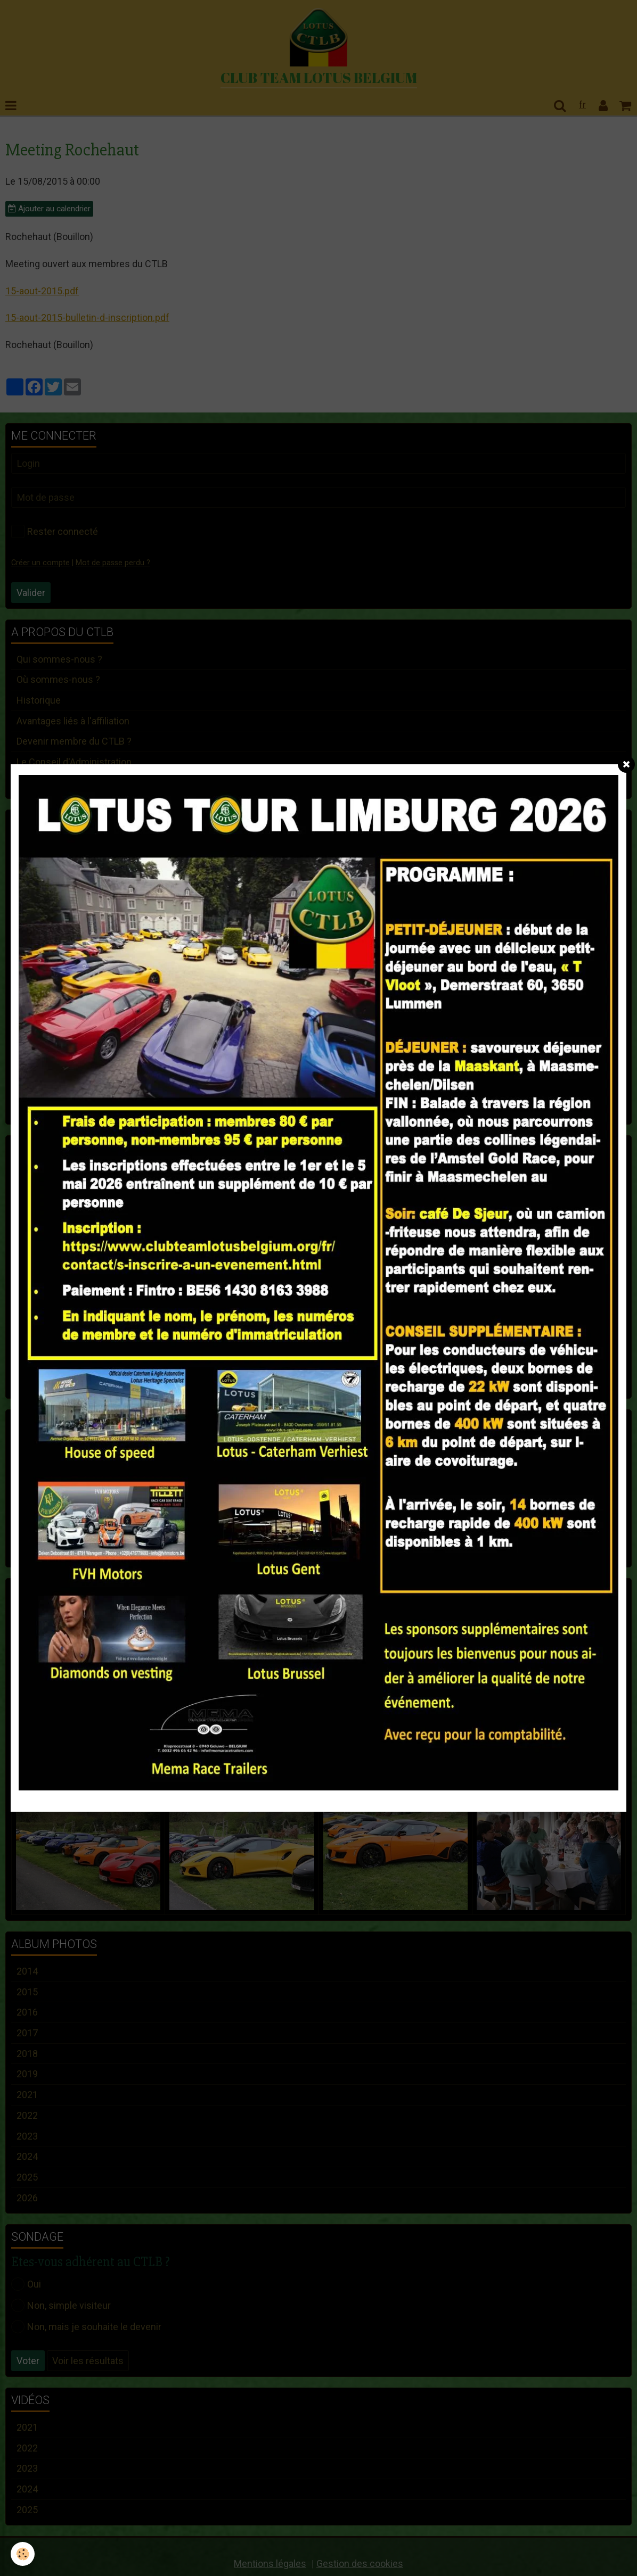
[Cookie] (23, 2554)
